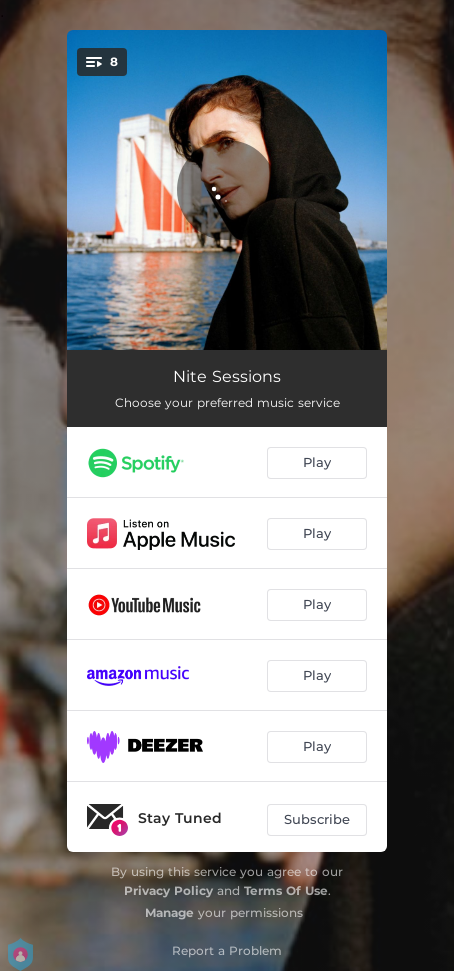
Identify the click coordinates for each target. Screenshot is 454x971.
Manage (169, 912)
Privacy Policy (168, 890)
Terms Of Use (286, 890)
